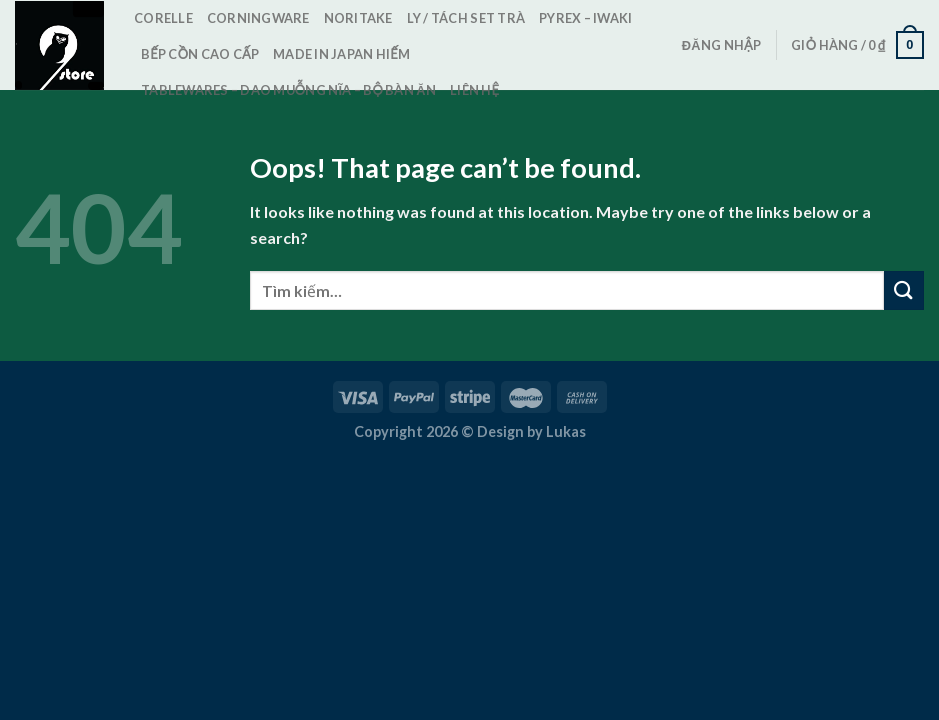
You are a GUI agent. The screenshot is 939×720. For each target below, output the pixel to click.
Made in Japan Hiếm (341, 54)
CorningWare (258, 18)
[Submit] (904, 290)
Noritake (358, 18)
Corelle (163, 18)
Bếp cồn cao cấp (200, 54)
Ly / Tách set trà (466, 18)
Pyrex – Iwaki (585, 18)
